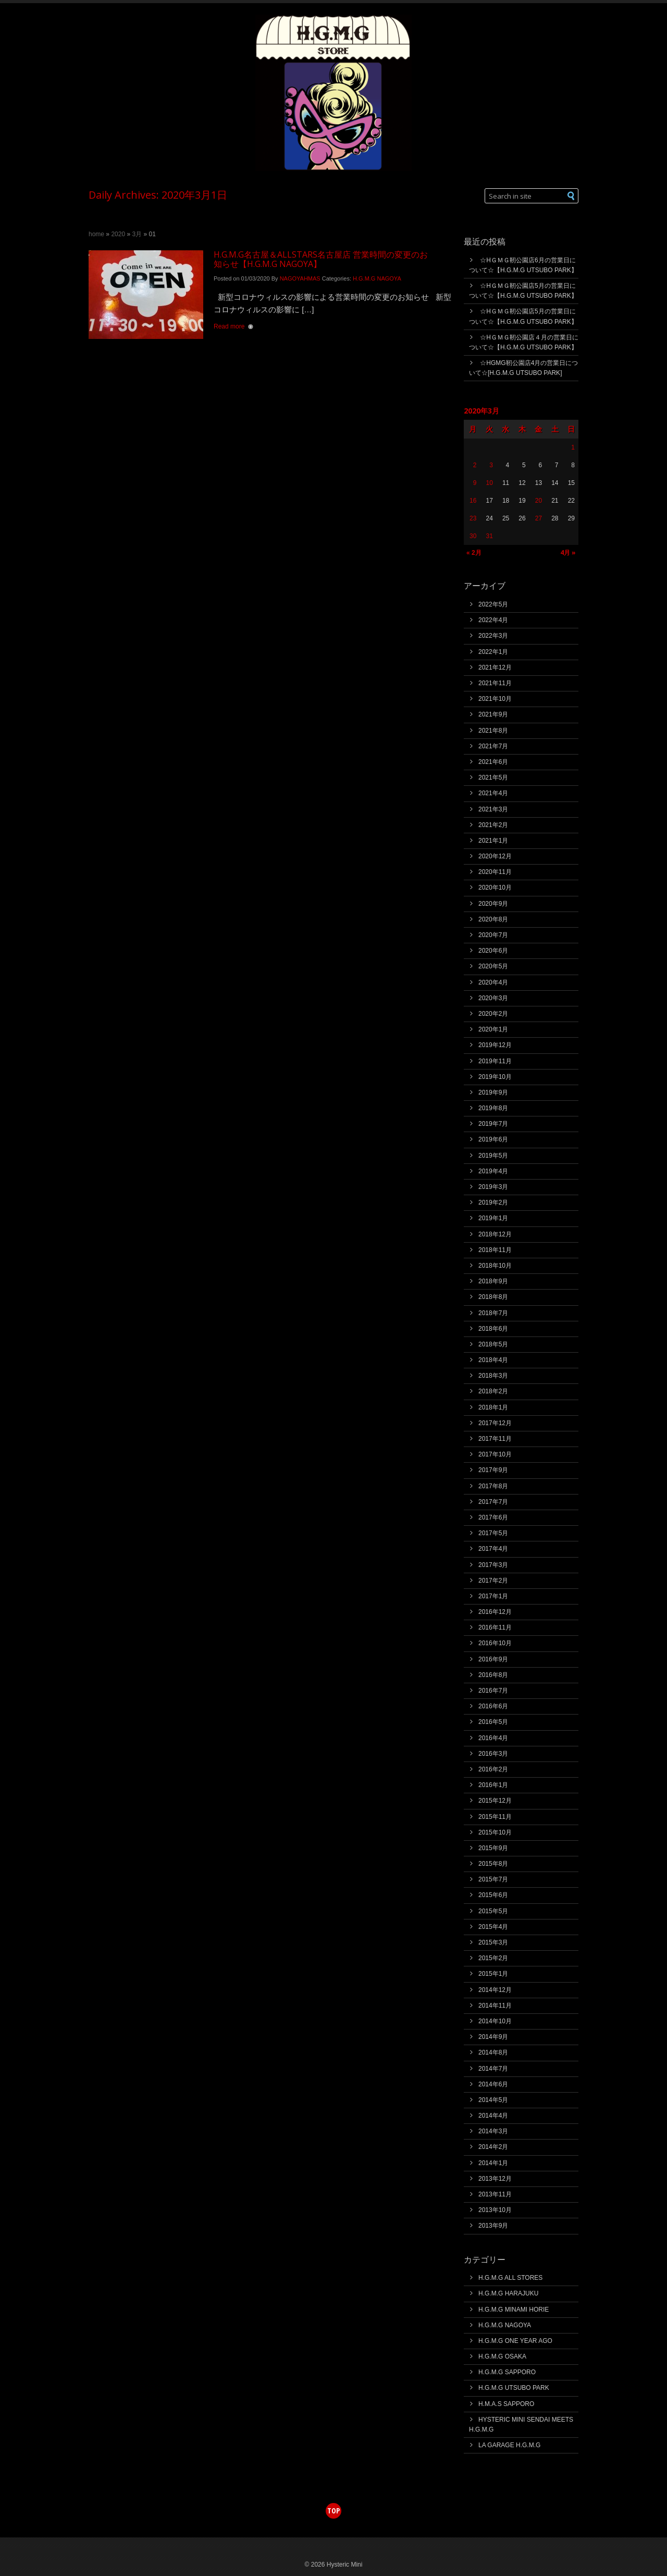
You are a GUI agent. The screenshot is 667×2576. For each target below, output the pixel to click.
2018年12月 (495, 1234)
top (333, 2511)
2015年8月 (493, 1863)
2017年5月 (493, 1533)
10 (489, 483)
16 (473, 500)
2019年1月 (493, 1218)
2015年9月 (493, 1848)
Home (96, 234)
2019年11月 (495, 1061)
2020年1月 (493, 1029)
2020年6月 (493, 950)
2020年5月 (493, 966)
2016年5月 (493, 1722)
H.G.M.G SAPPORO (507, 2372)
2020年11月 (495, 872)
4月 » (568, 552)
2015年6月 (493, 1895)
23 (473, 518)
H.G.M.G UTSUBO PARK (513, 2387)
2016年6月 (493, 1706)
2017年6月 (493, 1517)
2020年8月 (493, 919)
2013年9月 (493, 2225)
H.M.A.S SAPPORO (506, 2404)
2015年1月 (493, 1973)
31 (489, 536)
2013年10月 (495, 2210)
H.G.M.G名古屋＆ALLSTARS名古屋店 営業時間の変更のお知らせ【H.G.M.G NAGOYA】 (321, 259)
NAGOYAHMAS (300, 278)
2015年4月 (493, 1926)
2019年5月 (493, 1155)
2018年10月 (495, 1265)
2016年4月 (493, 1738)
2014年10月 (495, 2021)
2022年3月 (493, 635)
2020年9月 (493, 903)
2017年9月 (493, 1470)
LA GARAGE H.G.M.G (509, 2445)
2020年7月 (493, 935)
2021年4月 (493, 793)
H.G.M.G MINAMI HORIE (513, 2309)
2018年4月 (493, 1360)
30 (473, 536)
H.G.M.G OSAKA (502, 2356)
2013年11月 (495, 2194)
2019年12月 (495, 1045)
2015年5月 (493, 1911)
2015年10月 (495, 1832)
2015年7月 (493, 1879)
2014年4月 (493, 2115)
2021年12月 (495, 667)
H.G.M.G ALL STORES (510, 2277)
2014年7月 (493, 2068)
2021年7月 (493, 746)
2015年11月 (495, 1816)
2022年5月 (493, 604)
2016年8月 (493, 1675)
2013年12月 (495, 2178)
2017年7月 (493, 1501)
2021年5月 (493, 777)
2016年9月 (493, 1659)
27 (538, 518)
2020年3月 (493, 998)
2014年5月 (493, 2100)
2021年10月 (495, 698)
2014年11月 (495, 2005)
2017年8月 (493, 1486)
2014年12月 (495, 1990)
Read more (229, 326)
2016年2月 (493, 1769)
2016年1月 (493, 1785)
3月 (137, 234)
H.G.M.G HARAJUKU (508, 2293)
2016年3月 (493, 1753)
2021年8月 (493, 730)
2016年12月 (495, 1611)
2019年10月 (495, 1076)
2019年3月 (493, 1186)
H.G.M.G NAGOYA (377, 278)
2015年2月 (493, 1958)
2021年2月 (493, 825)
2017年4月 (493, 1548)
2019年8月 (493, 1108)
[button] (571, 196)
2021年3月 (493, 809)
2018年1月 (493, 1407)
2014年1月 (493, 2163)
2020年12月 (495, 856)
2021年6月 (493, 761)
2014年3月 (493, 2131)
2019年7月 (493, 1123)
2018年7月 (493, 1313)
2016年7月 (493, 1690)
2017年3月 (493, 1565)
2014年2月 (493, 2146)
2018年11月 (495, 1250)
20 (538, 500)
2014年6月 (493, 2084)
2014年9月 (493, 2036)
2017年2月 (493, 1580)
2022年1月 (493, 651)
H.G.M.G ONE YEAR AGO (515, 2340)
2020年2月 (493, 1013)
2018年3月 (493, 1375)
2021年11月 (495, 683)
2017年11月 (495, 1438)
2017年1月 (493, 1596)
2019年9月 (493, 1092)
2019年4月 (493, 1171)
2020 (118, 234)
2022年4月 (493, 620)
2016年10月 (495, 1643)
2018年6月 (493, 1328)
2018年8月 (493, 1297)
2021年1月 (493, 840)
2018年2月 (493, 1391)
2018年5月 (493, 1344)
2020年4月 (493, 982)
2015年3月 (493, 1942)
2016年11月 (495, 1627)
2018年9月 (493, 1281)
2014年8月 (493, 2052)
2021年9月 (493, 714)
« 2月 (473, 552)
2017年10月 (495, 1454)
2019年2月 (493, 1202)
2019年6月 (493, 1139)
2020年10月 (495, 887)
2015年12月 (495, 1800)
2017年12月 (495, 1423)
